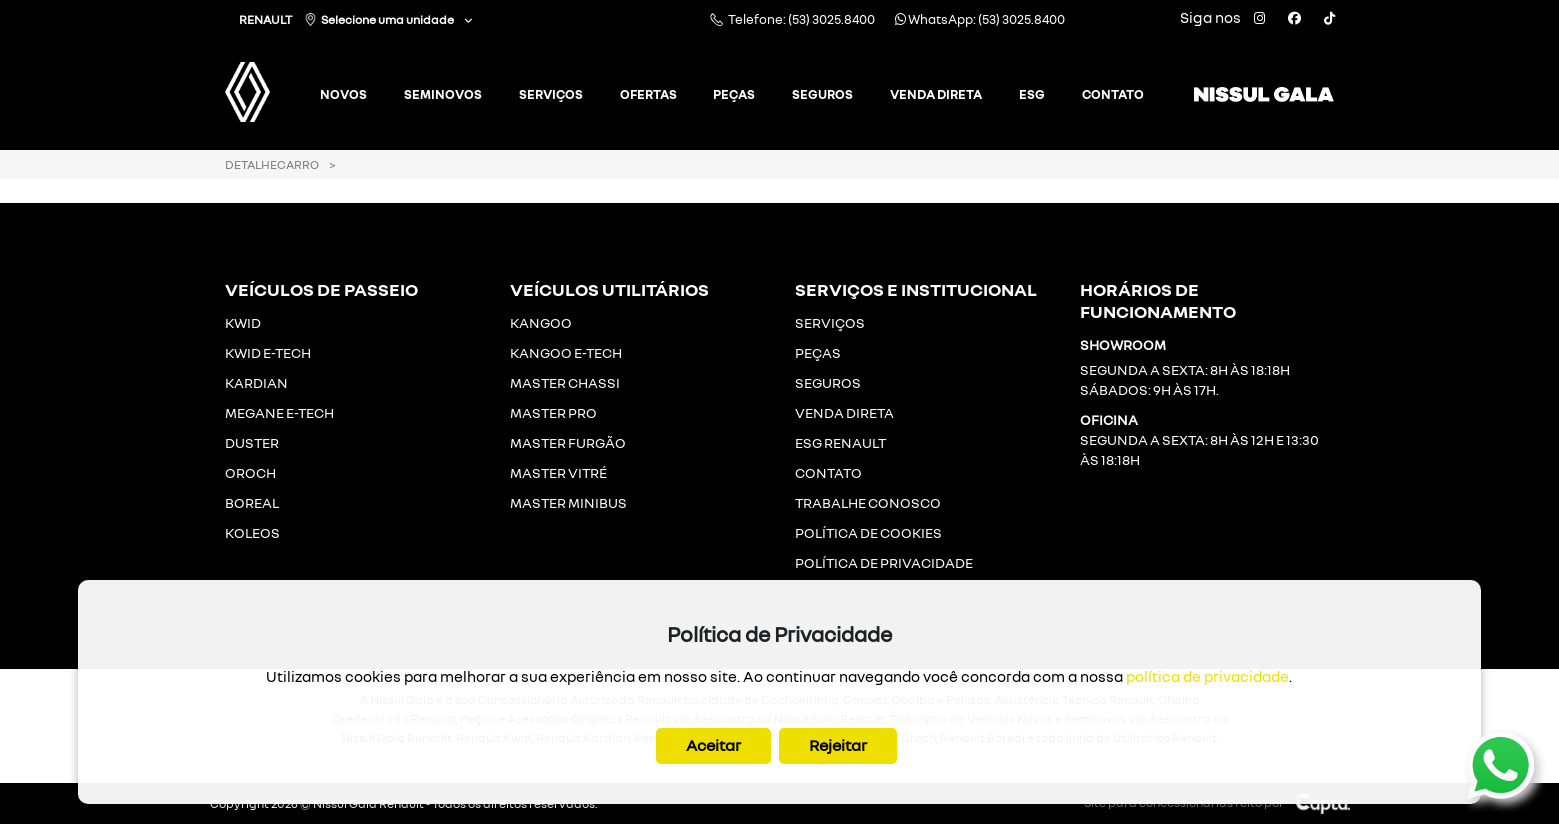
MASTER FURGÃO (568, 442)
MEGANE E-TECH (279, 412)
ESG (1032, 94)
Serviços (551, 94)
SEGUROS (828, 382)
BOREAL (252, 502)
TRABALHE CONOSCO (868, 502)
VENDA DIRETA (844, 412)
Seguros (822, 94)
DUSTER (252, 442)
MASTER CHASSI (565, 382)
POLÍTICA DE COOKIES (868, 532)
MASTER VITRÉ (558, 472)
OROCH (250, 472)
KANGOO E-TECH (566, 352)
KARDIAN (256, 382)
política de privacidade (1207, 676)
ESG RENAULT (840, 442)
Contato (1113, 94)
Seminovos (443, 94)
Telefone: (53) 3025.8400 (792, 19)
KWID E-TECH (268, 352)
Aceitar (713, 745)
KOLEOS (252, 532)
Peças (734, 94)
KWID (243, 322)
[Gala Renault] (273, 85)
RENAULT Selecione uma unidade (347, 19)
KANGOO (541, 322)
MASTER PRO (553, 412)
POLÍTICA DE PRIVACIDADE (884, 562)
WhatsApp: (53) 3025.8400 (980, 19)
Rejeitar (838, 745)
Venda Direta (936, 94)
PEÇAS (818, 352)
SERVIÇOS (830, 322)
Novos (343, 94)
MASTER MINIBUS (568, 502)
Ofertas (648, 94)
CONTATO (828, 472)
